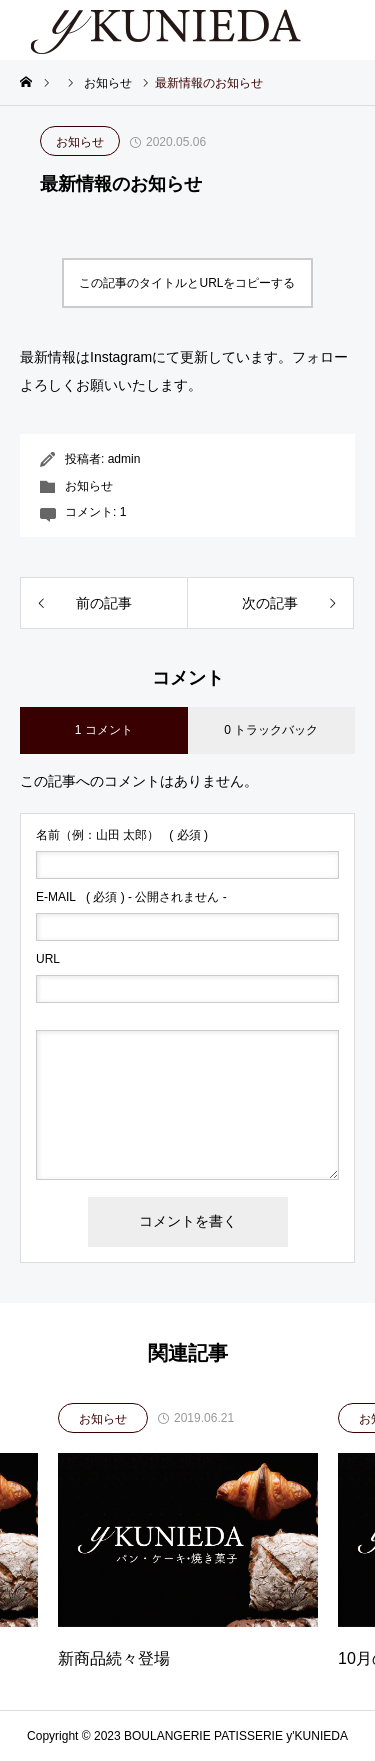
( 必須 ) (122, 835)
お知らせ (80, 142)
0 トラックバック (271, 730)
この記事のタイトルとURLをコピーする (187, 283)
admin (124, 459)
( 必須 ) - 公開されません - (131, 897)
